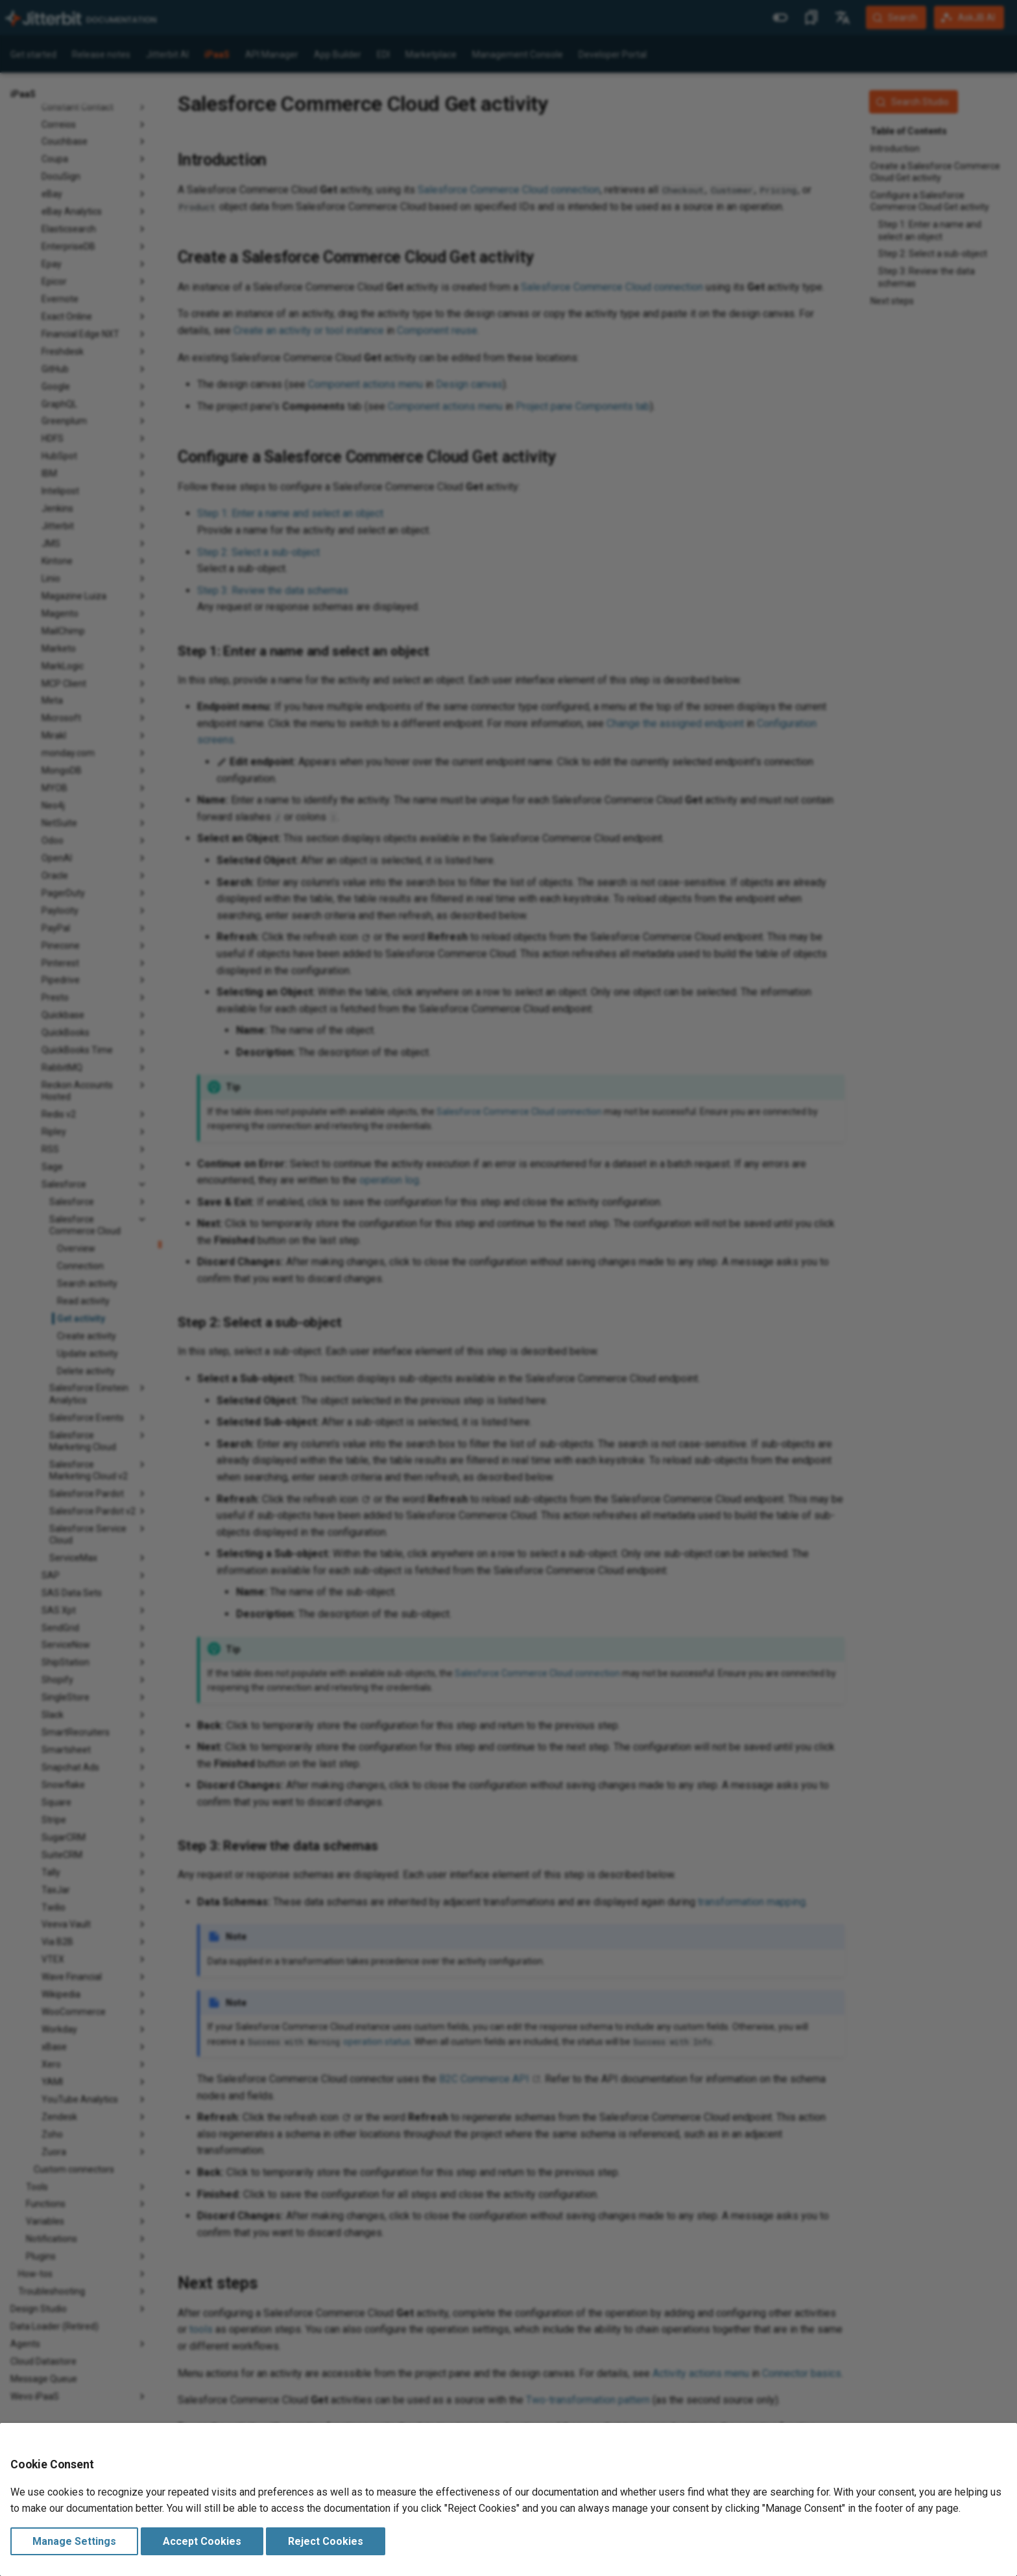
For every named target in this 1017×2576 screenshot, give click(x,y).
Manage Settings (74, 2541)
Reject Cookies (325, 2541)
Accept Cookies (202, 2541)
